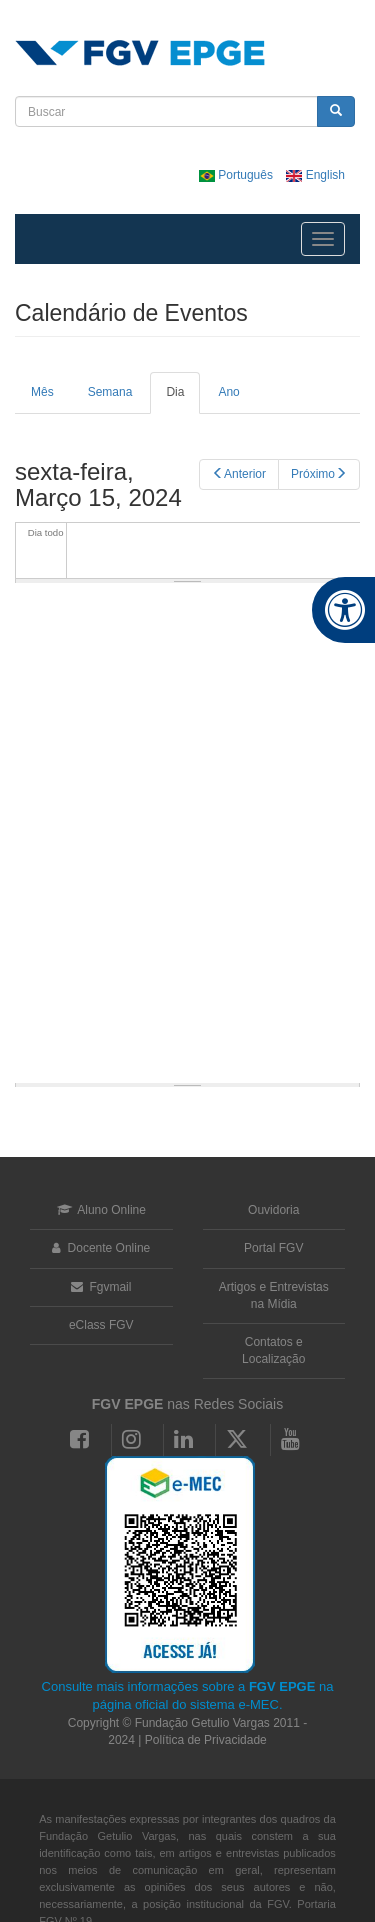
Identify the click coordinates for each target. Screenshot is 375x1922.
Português (237, 175)
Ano (228, 392)
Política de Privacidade (206, 1740)
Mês (42, 392)
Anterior (239, 474)
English (315, 175)
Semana (110, 392)
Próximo (319, 474)
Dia (183, 399)
